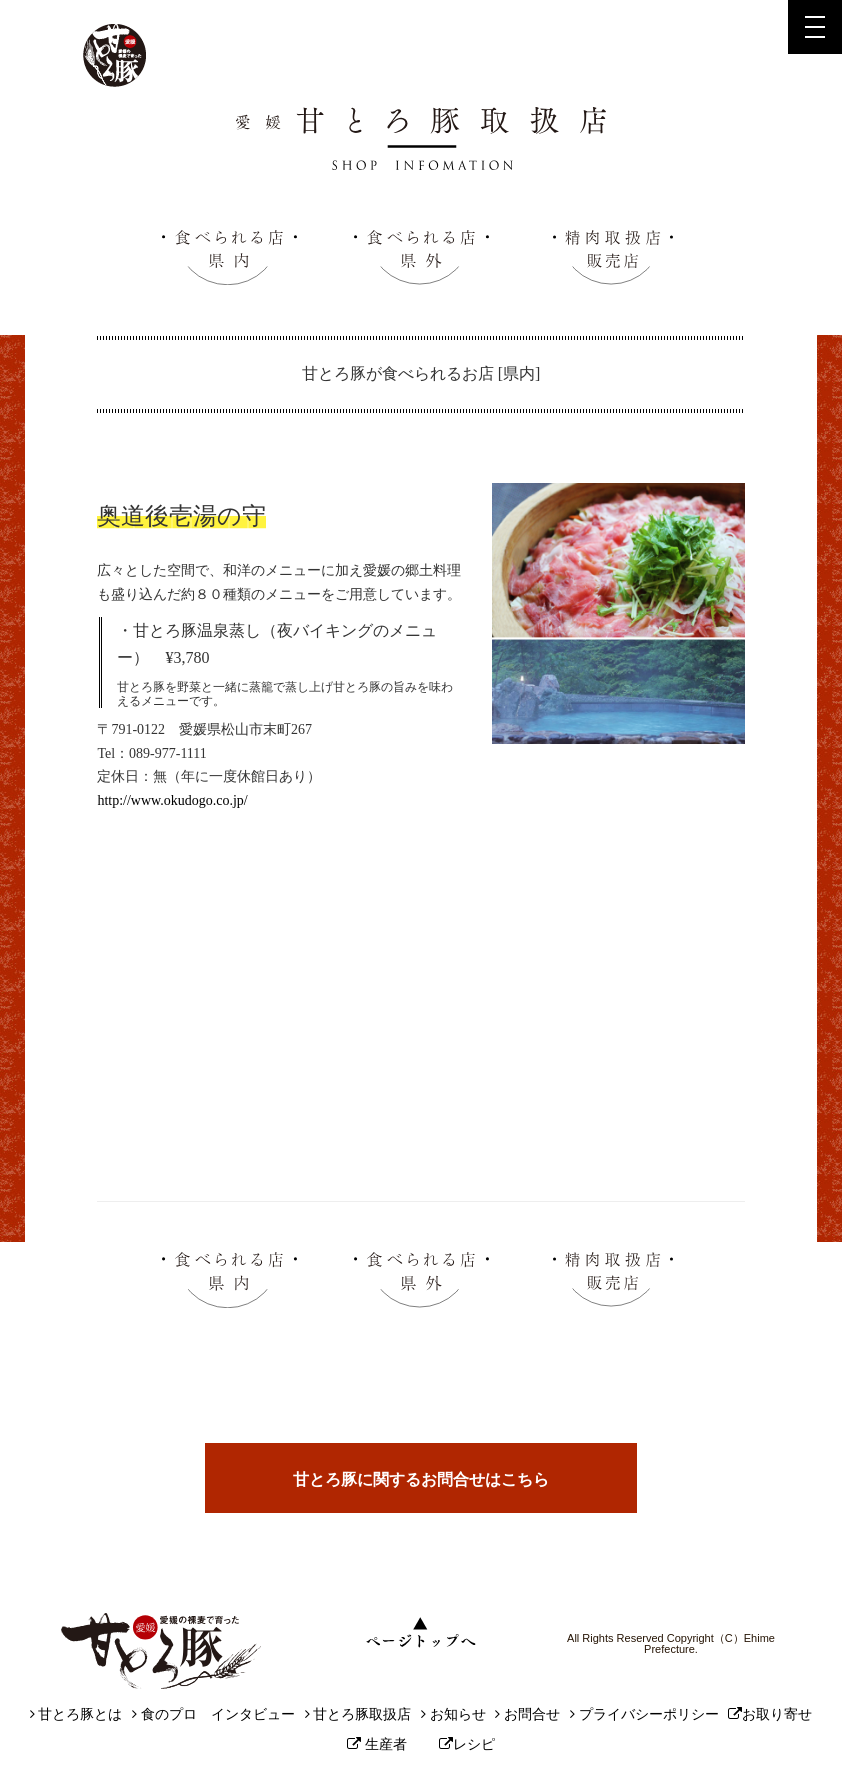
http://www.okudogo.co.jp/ (172, 800)
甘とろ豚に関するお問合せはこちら (421, 1479)
